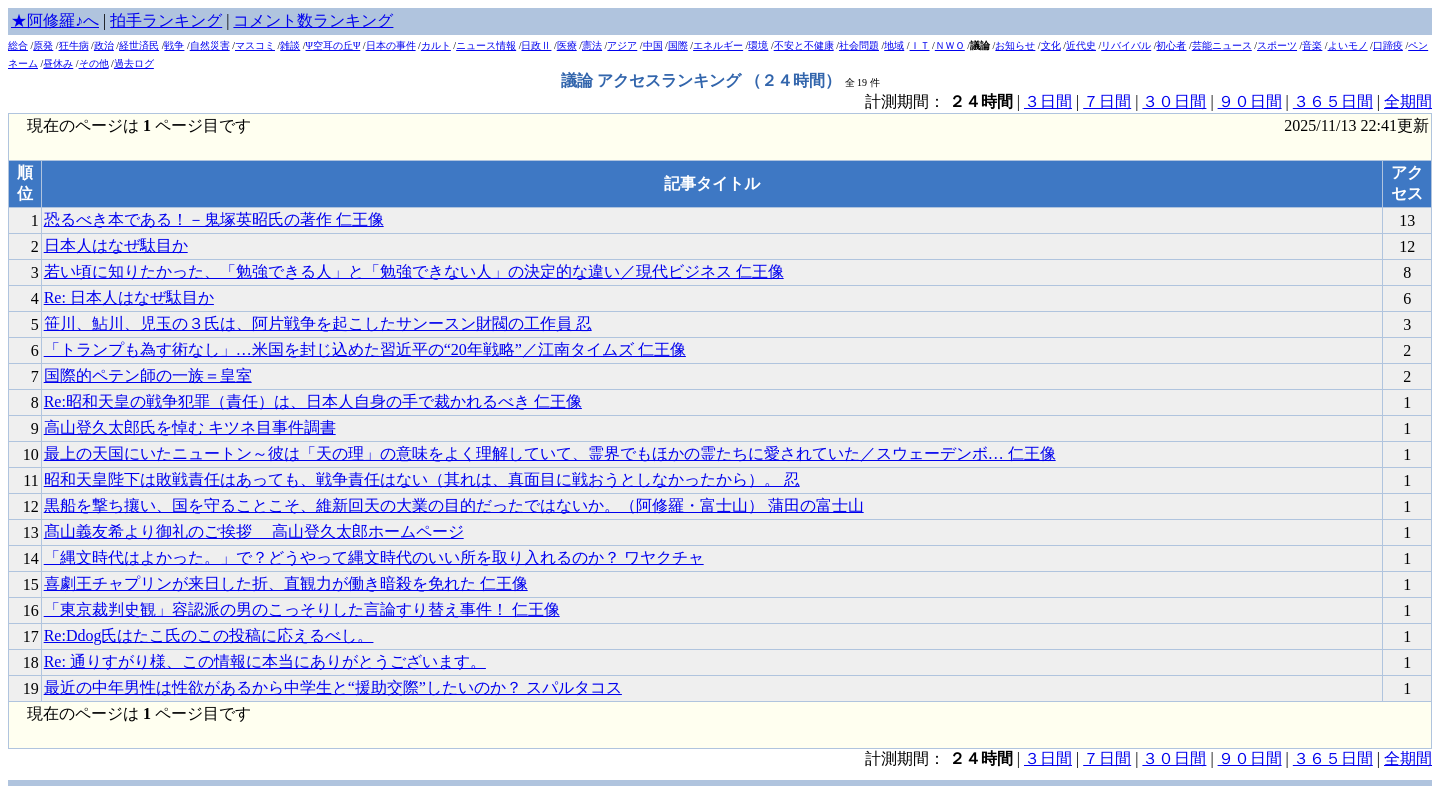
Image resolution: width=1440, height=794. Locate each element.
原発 (43, 45)
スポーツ (1277, 45)
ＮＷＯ (950, 45)
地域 (894, 45)
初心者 (1171, 45)
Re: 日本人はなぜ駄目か (129, 297)
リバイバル (1126, 45)
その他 (94, 63)
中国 (653, 45)
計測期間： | (944, 758)
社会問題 (859, 45)
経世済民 (139, 45)
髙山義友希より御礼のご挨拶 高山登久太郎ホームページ (254, 531)
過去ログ (134, 63)
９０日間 (1250, 101)
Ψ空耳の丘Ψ (333, 45)
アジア (622, 45)
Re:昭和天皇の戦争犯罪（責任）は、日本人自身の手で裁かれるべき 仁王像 (313, 401)
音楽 (1312, 45)
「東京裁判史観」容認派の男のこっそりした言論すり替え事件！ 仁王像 (302, 609)
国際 (678, 45)
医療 (567, 45)
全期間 (1408, 101)
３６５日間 (1333, 101)
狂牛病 (74, 45)
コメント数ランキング (313, 20)
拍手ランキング (166, 20)
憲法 (592, 45)
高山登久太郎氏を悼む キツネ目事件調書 (190, 427)
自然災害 (210, 45)
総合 (18, 45)
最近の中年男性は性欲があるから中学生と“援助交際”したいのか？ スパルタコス (333, 687)
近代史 (1081, 45)
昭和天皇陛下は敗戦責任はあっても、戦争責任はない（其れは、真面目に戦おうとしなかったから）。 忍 (422, 479)
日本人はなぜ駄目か (116, 245)
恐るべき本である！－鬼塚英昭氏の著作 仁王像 (214, 219)
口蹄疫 (1388, 45)
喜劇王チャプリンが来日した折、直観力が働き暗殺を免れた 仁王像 (286, 583)
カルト (436, 45)
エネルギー (718, 45)
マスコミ (255, 45)
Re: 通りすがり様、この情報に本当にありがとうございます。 (265, 661)
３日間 (1048, 101)
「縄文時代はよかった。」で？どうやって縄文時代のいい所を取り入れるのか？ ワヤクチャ (374, 557)
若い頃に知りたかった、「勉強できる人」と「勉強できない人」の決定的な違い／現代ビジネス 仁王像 (414, 271)
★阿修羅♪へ (55, 20)
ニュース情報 (486, 45)
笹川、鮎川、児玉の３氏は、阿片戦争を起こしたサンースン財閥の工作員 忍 (318, 323)
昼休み (58, 63)
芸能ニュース (1222, 45)
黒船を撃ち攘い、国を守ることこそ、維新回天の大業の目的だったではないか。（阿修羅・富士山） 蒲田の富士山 (454, 505)
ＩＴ (920, 45)
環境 (758, 45)
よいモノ (1348, 45)
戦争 (174, 45)
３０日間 (1174, 101)
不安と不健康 (804, 45)
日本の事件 (391, 45)
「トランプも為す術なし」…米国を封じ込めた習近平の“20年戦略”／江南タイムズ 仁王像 (365, 349)
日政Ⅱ (536, 45)
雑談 (290, 45)
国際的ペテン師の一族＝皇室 (148, 375)
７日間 (1107, 101)
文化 (1051, 45)
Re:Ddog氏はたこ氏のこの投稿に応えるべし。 (209, 635)
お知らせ (1015, 45)
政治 (104, 45)
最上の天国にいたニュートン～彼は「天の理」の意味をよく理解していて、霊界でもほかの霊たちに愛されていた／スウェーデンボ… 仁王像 (550, 453)
